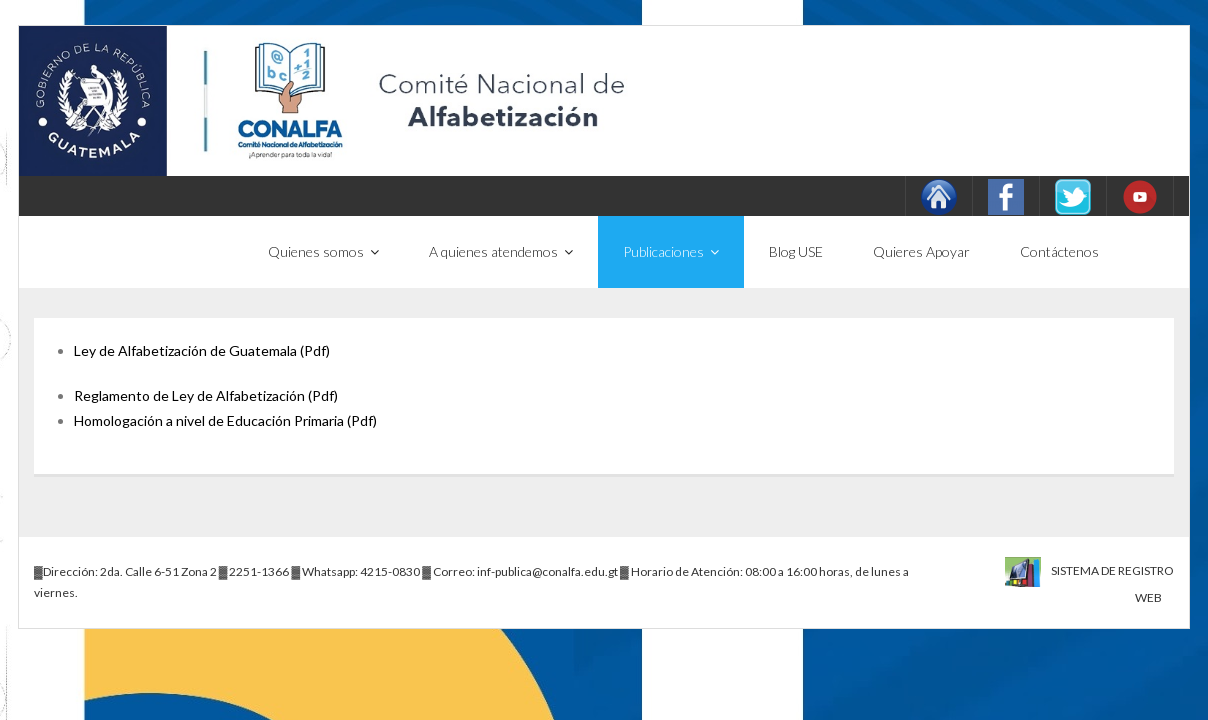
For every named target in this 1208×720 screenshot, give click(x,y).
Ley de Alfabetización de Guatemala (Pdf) (202, 350)
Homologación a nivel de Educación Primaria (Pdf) (225, 420)
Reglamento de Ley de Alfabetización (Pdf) (206, 395)
